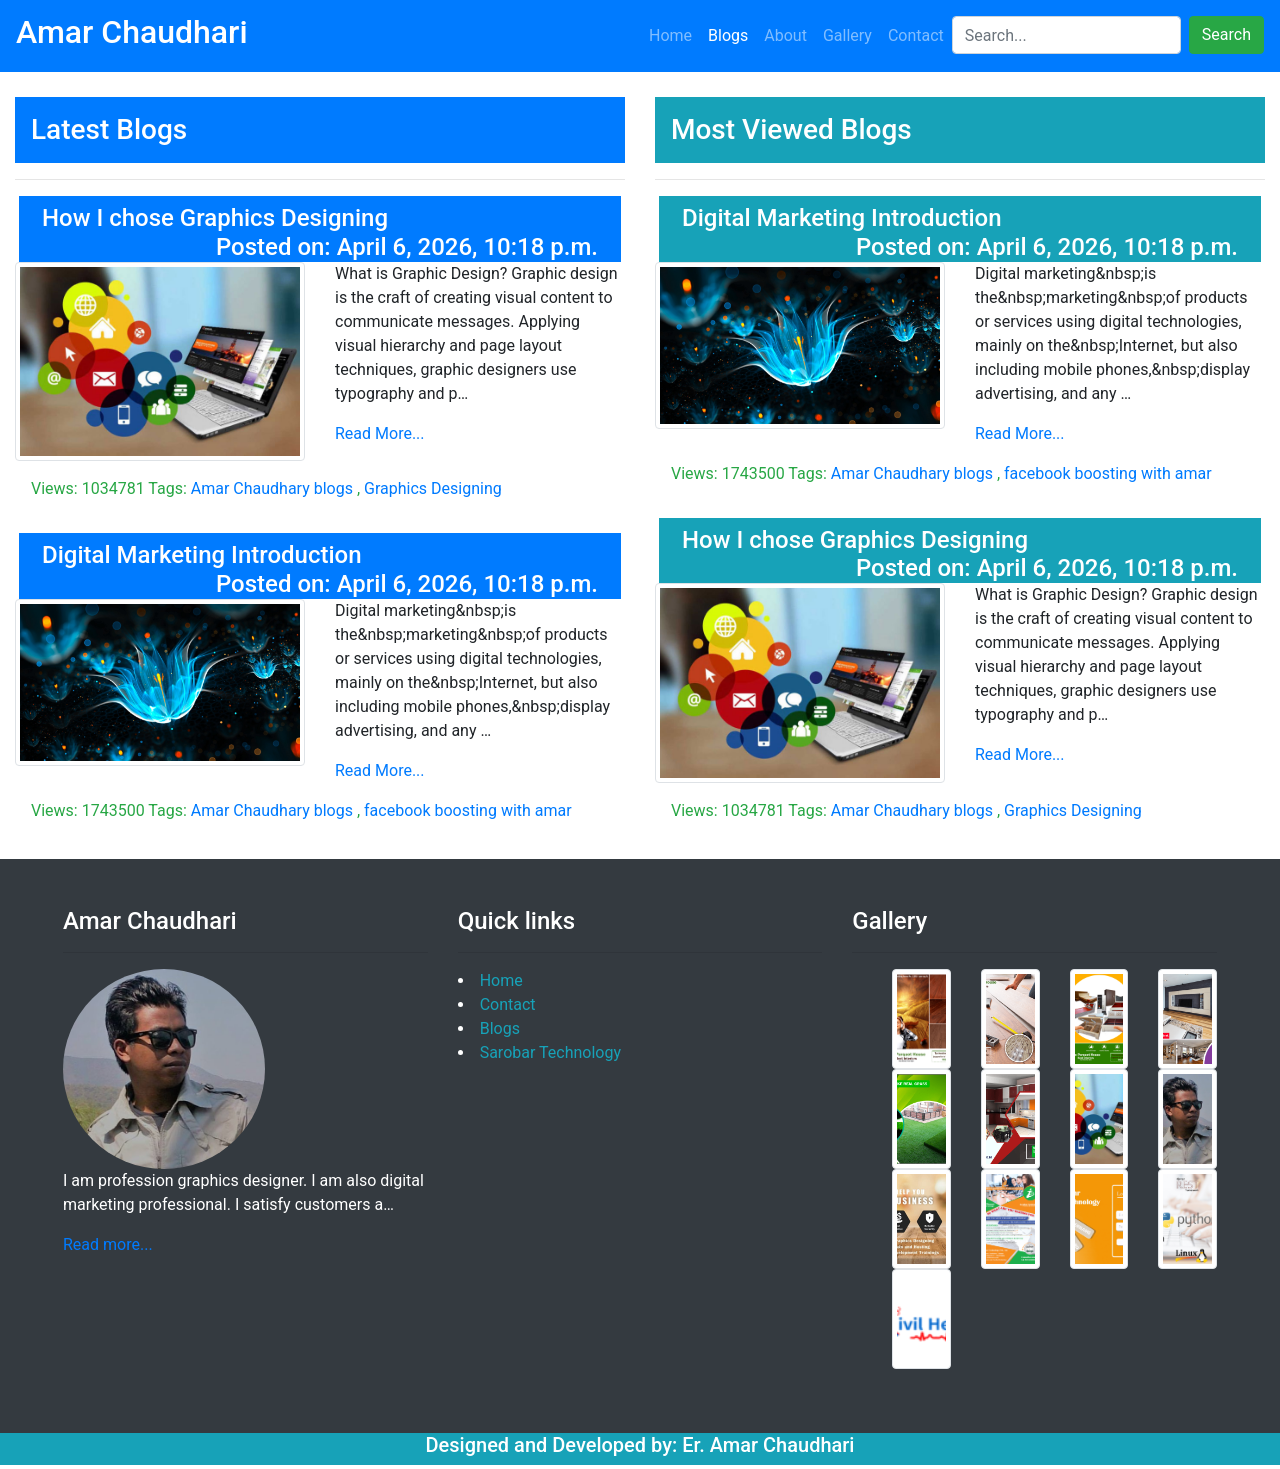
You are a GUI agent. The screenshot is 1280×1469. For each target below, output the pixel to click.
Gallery (847, 35)
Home (670, 35)
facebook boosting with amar (468, 810)
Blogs (728, 35)
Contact (916, 35)
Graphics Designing (433, 488)
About (785, 35)
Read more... (108, 1244)
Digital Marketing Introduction (202, 555)
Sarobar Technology (550, 1052)
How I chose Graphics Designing (215, 218)
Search (1226, 34)
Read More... (380, 433)
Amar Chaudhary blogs (272, 488)
